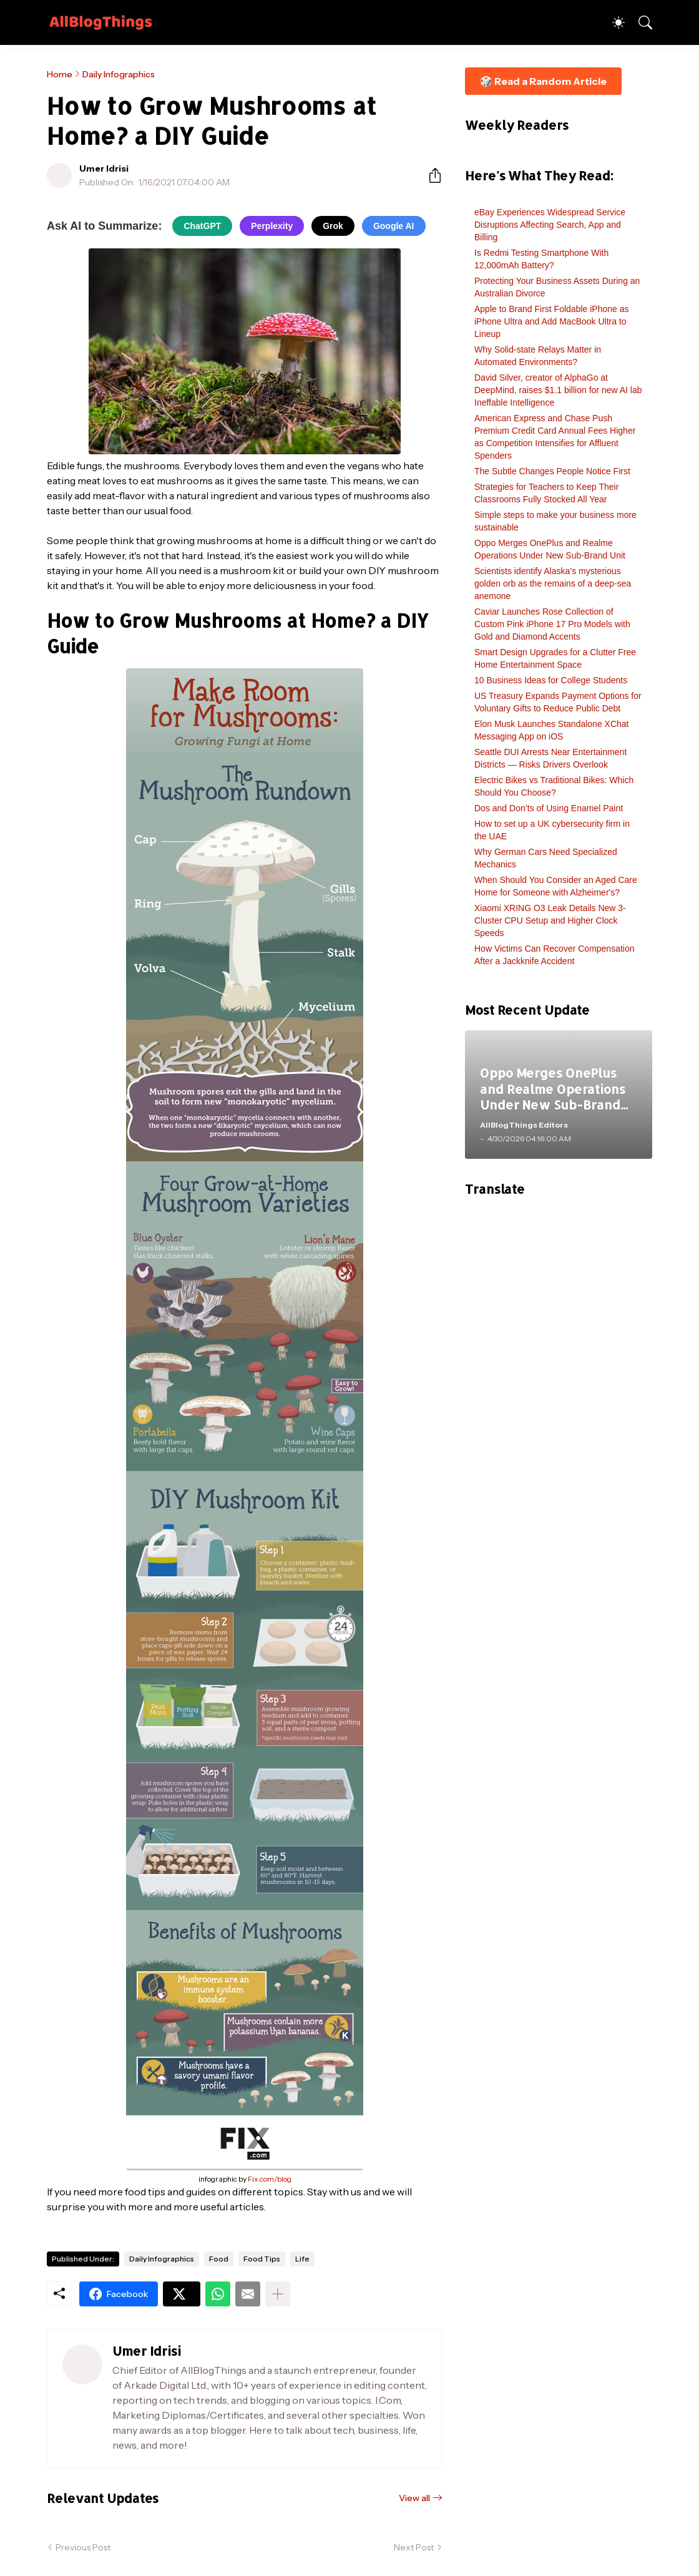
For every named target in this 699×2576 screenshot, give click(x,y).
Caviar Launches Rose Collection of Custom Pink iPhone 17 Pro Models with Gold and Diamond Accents (552, 624)
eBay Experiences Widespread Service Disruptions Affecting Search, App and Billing (549, 224)
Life (302, 2258)
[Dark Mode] (612, 22)
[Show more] (277, 2293)
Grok (333, 226)
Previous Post (83, 2547)
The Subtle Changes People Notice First (552, 471)
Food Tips (261, 2258)
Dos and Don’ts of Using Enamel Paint (548, 808)
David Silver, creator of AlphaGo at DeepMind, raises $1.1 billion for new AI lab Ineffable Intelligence (558, 390)
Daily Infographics (118, 74)
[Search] (639, 22)
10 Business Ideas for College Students (550, 680)
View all (414, 2498)
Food (218, 2258)
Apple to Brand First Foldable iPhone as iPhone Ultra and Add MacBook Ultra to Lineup (551, 321)
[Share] (430, 175)
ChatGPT (202, 226)
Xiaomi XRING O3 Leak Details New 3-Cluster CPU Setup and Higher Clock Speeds (550, 920)
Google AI (393, 226)
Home (59, 74)
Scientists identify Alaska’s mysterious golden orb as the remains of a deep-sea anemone (552, 583)
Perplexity (272, 226)
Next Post (414, 2547)
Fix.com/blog (269, 2178)
